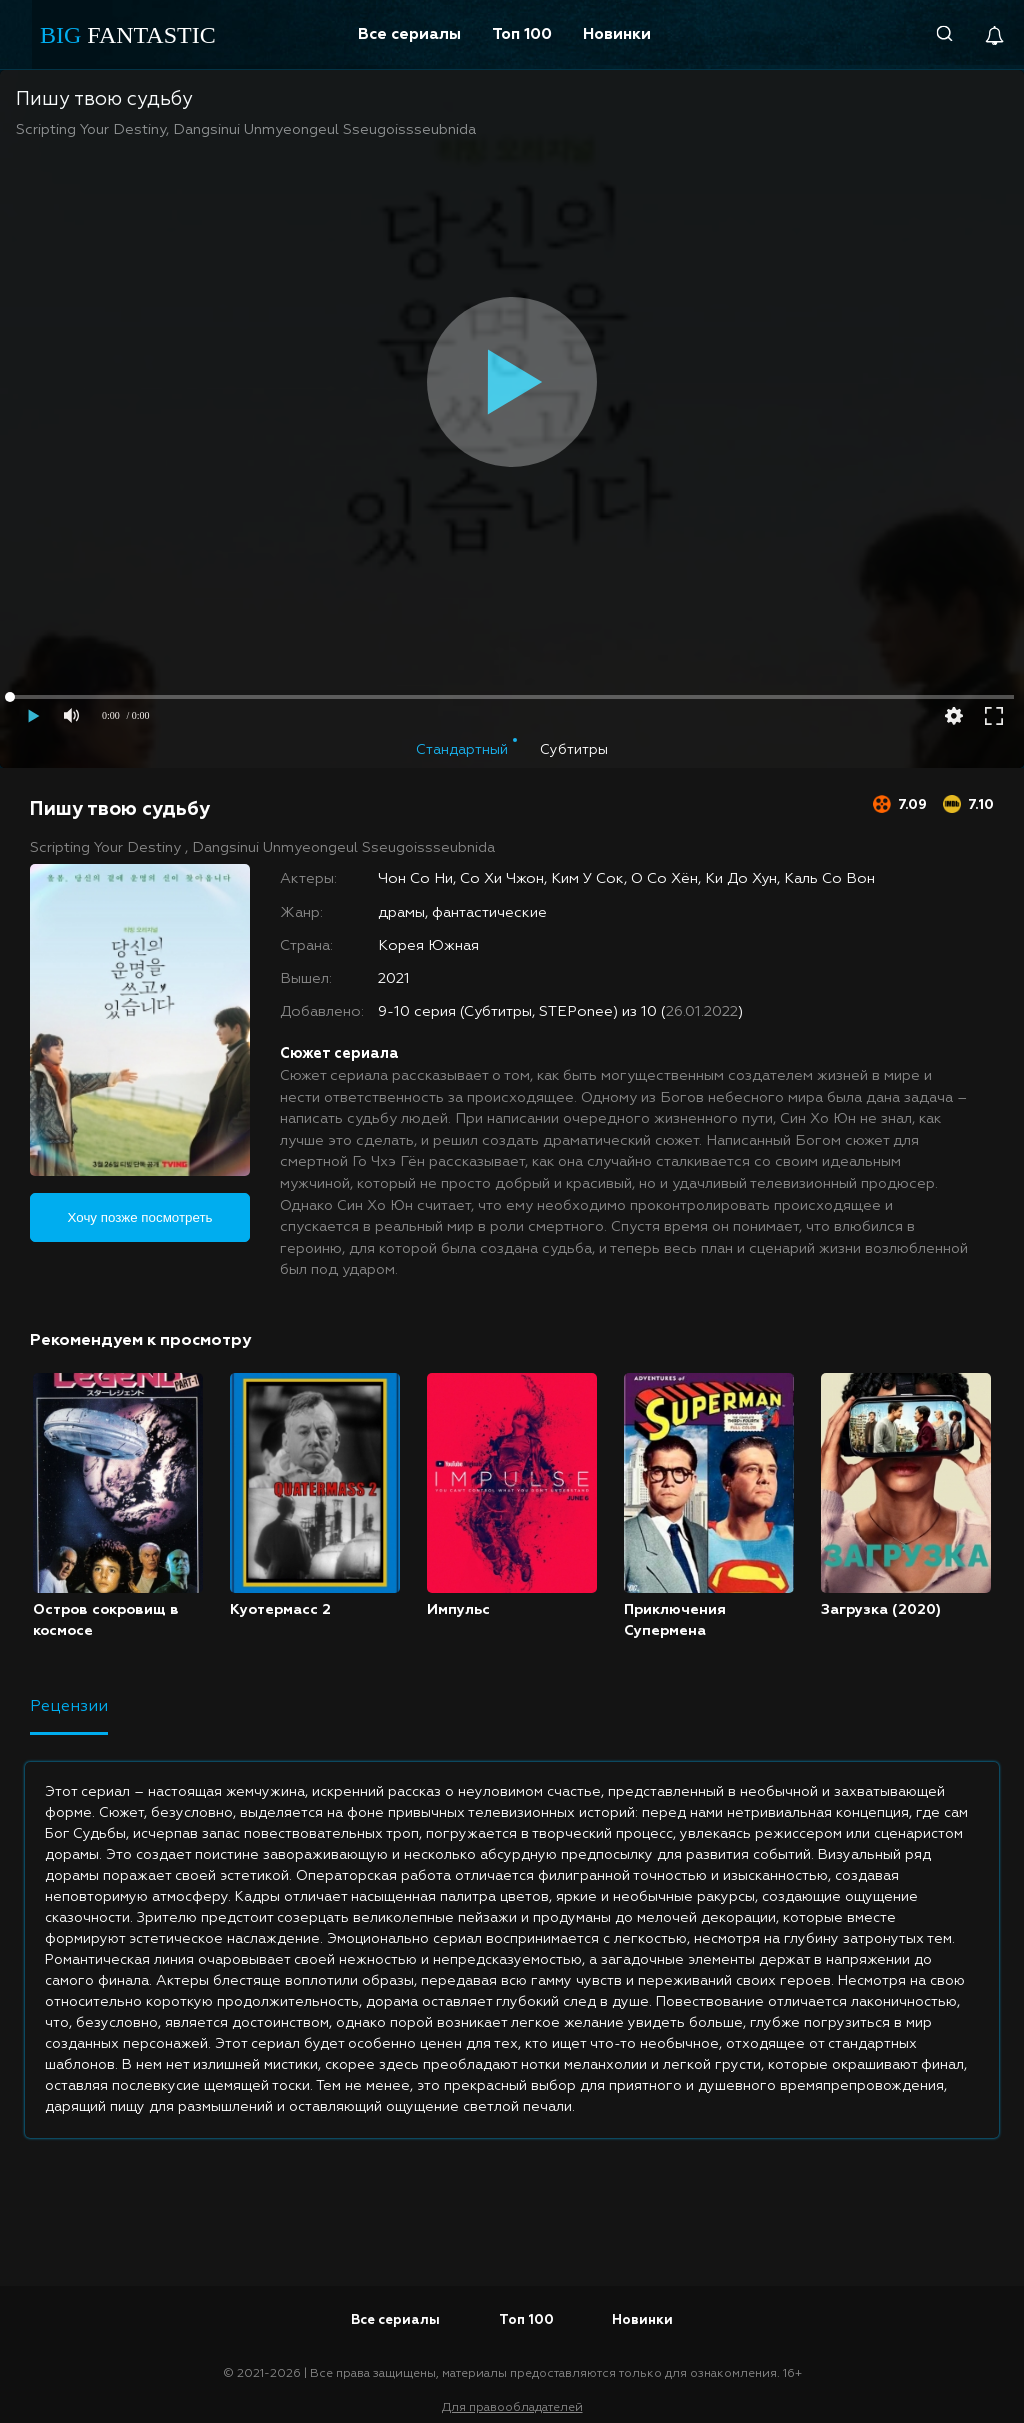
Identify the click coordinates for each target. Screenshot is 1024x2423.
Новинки (617, 34)
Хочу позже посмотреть (140, 1217)
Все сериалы (409, 34)
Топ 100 (522, 34)
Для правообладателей (512, 2408)
